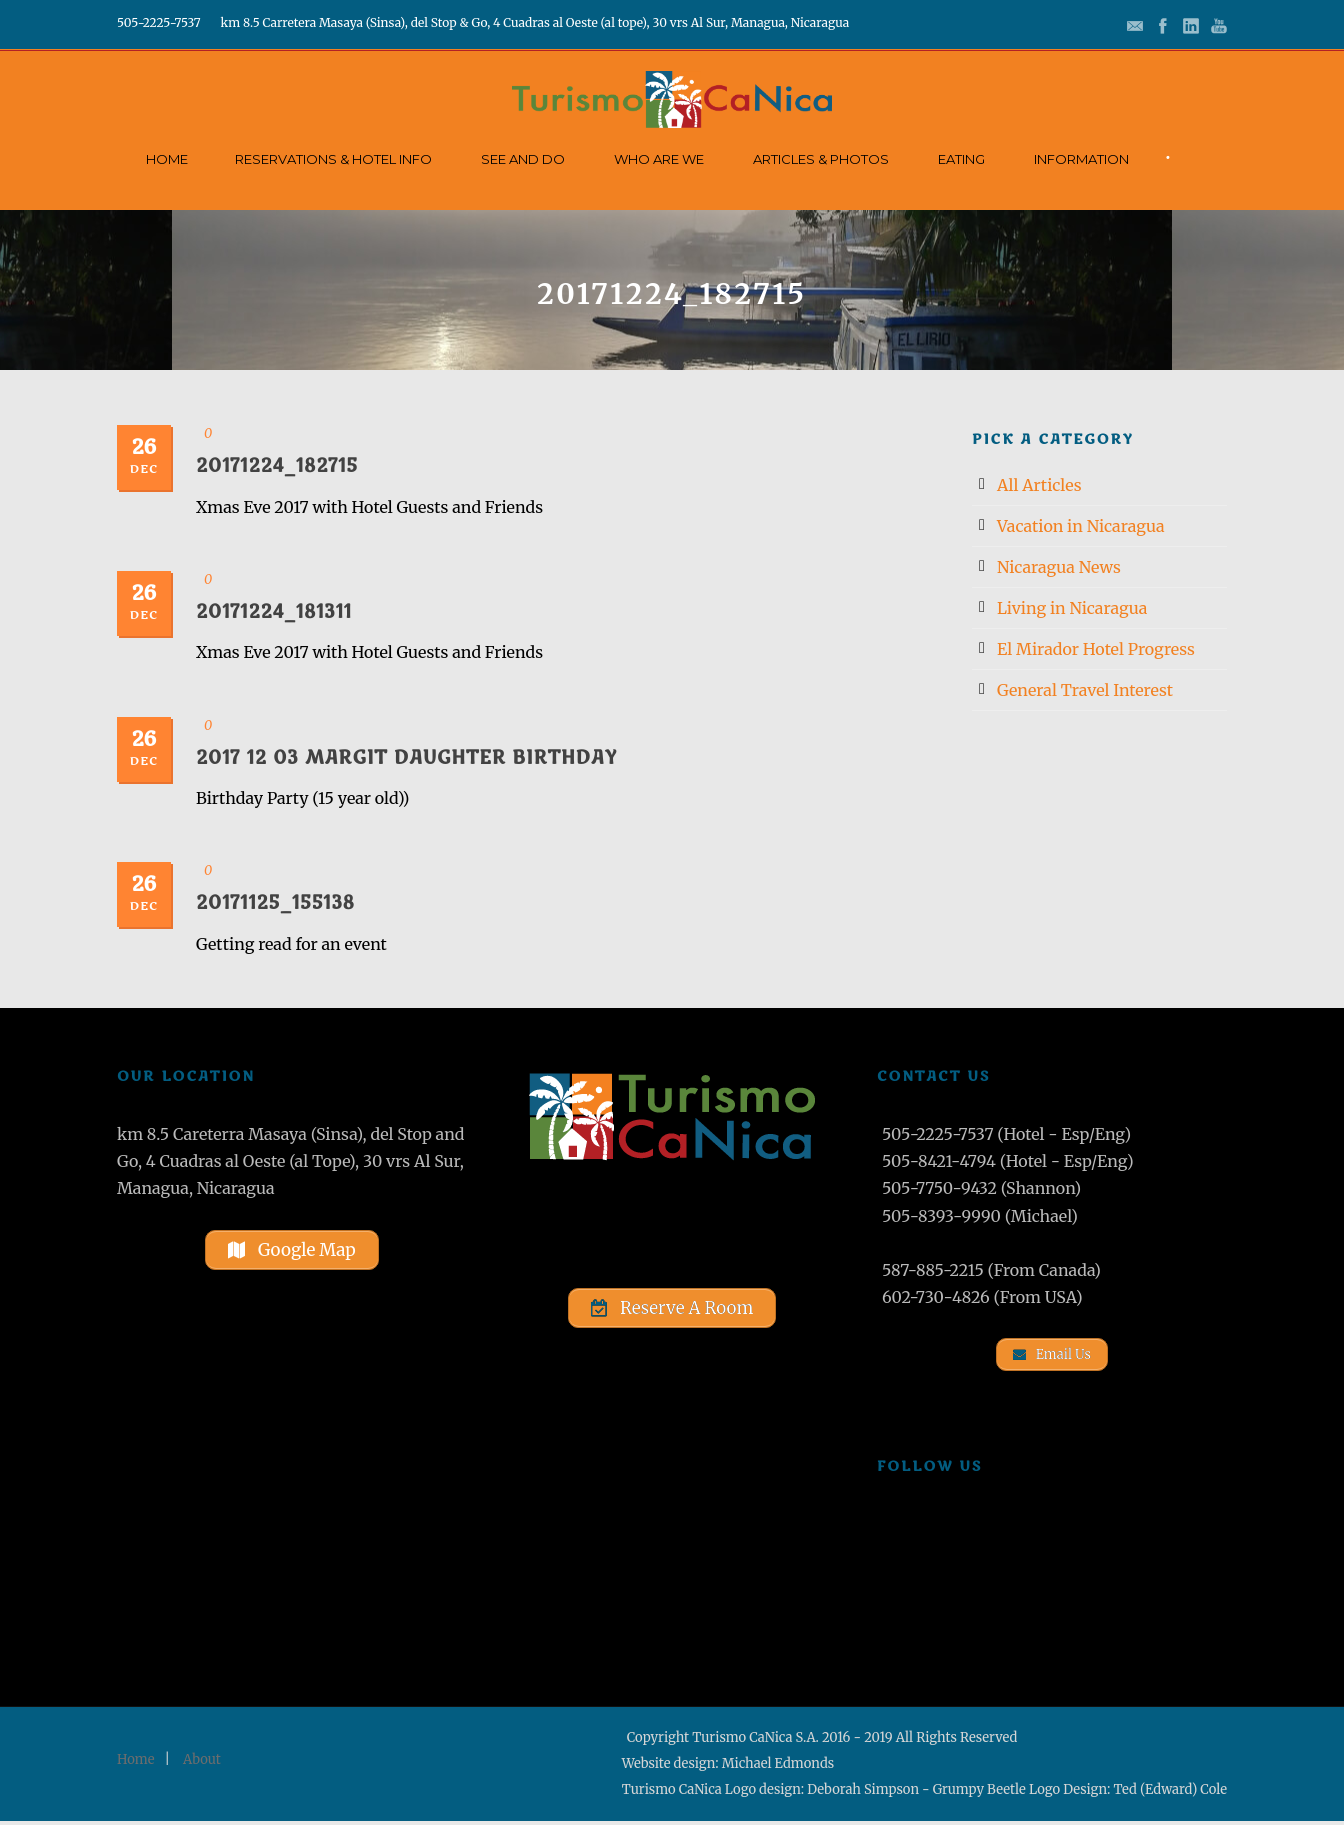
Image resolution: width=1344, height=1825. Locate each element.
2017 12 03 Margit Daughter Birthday (406, 758)
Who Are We (659, 159)
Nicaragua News (1059, 567)
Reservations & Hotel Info (333, 159)
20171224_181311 (274, 612)
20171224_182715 (277, 466)
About (202, 1763)
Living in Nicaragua (1072, 608)
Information (1081, 159)
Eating (961, 159)
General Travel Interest (1085, 690)
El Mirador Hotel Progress (1096, 649)
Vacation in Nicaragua (1081, 526)
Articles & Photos (821, 159)
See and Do (523, 159)
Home (167, 159)
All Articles (1039, 485)
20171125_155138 (275, 903)
